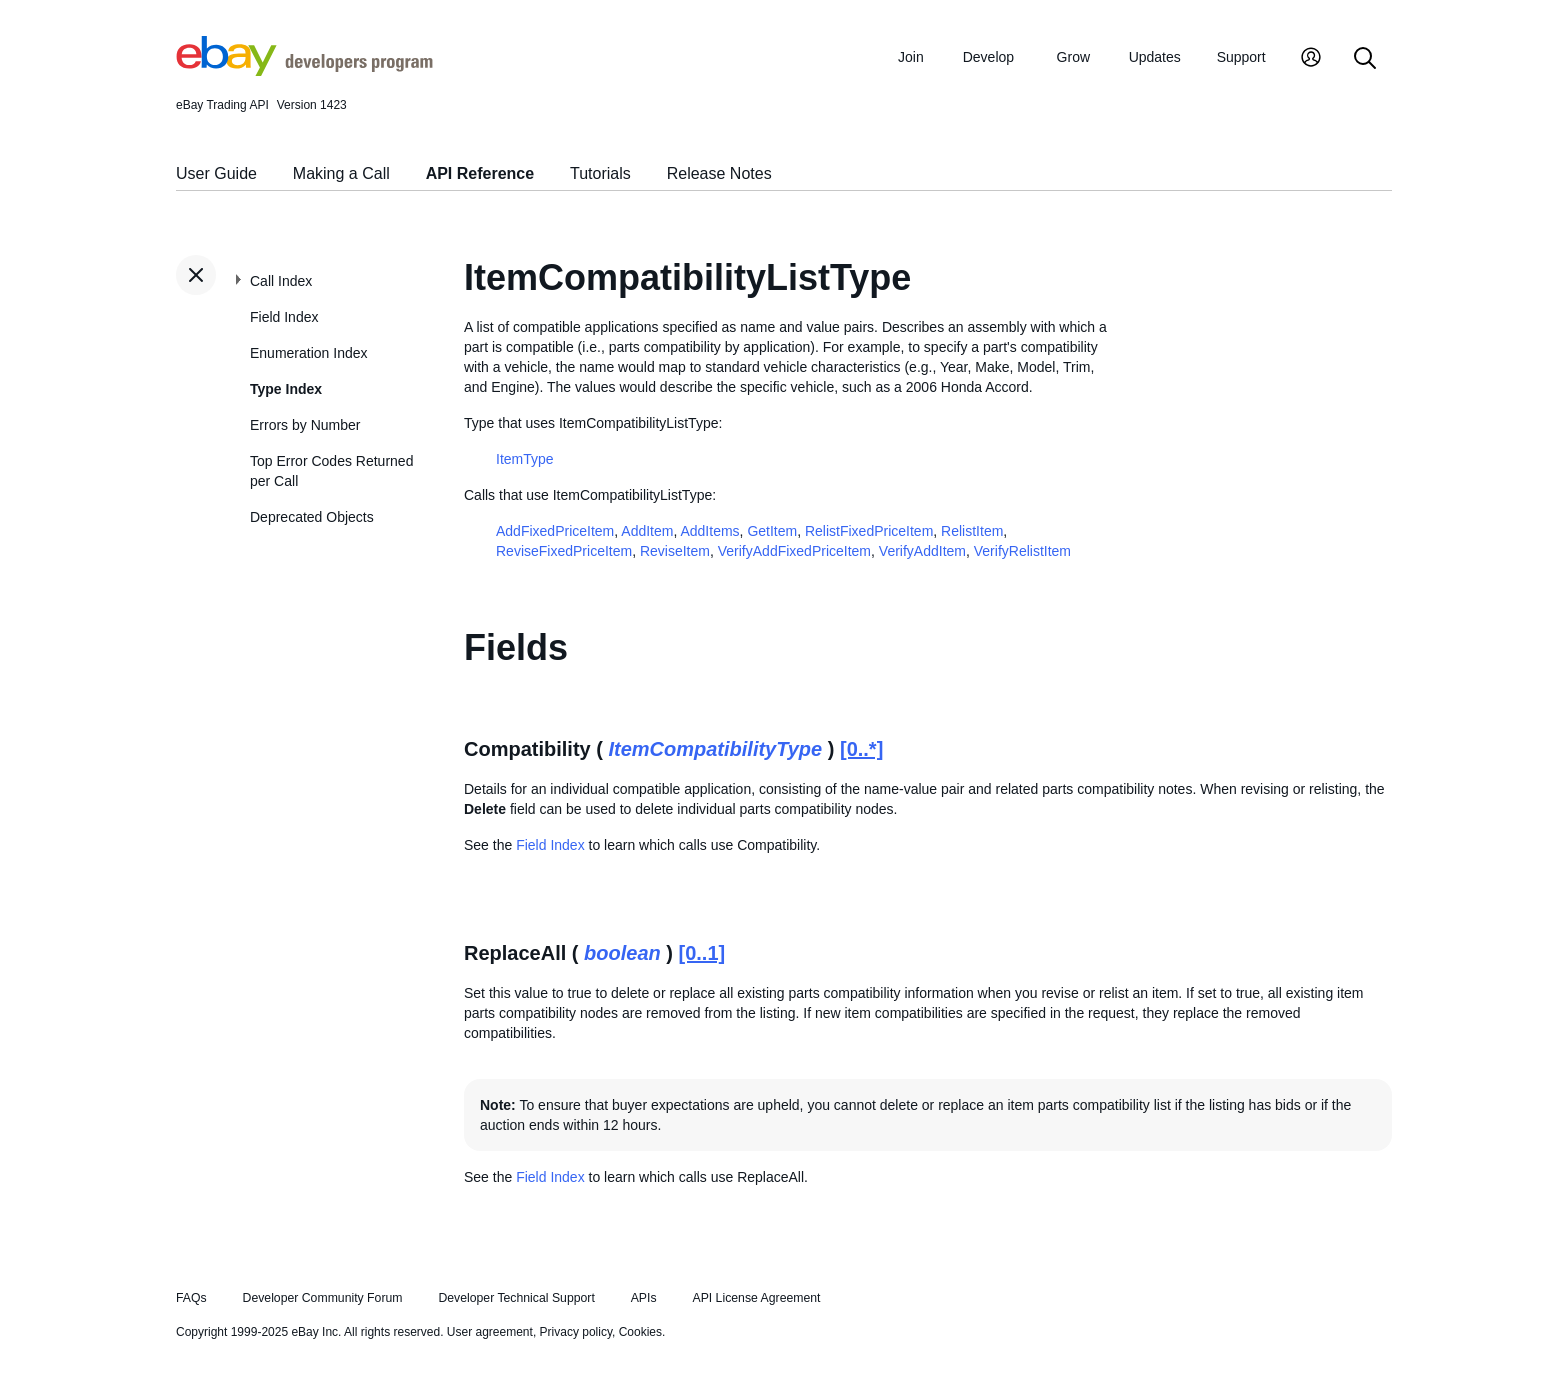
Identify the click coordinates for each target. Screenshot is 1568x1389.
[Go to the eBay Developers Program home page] (304, 71)
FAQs (191, 1298)
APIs (644, 1298)
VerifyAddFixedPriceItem (794, 551)
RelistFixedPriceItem (869, 531)
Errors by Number (305, 425)
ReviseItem (675, 551)
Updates (1155, 57)
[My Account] (1311, 59)
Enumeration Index (309, 353)
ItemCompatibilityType (715, 749)
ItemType (525, 459)
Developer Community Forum (323, 1298)
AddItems (709, 531)
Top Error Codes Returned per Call (331, 471)
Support (1241, 57)
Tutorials (600, 173)
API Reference (480, 173)
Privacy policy (576, 1332)
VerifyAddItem (922, 551)
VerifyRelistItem (1022, 551)
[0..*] (861, 749)
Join (911, 57)
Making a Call (341, 173)
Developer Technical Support (516, 1298)
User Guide (216, 173)
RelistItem (972, 531)
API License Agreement (756, 1298)
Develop (988, 57)
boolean (622, 953)
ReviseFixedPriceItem (564, 551)
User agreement (490, 1332)
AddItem (647, 531)
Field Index (284, 317)
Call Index (281, 281)
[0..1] (702, 953)
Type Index (286, 389)
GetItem (772, 531)
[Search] (1365, 59)
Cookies (640, 1332)
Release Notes (719, 173)
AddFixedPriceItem (555, 531)
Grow (1073, 57)
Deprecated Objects (312, 517)
